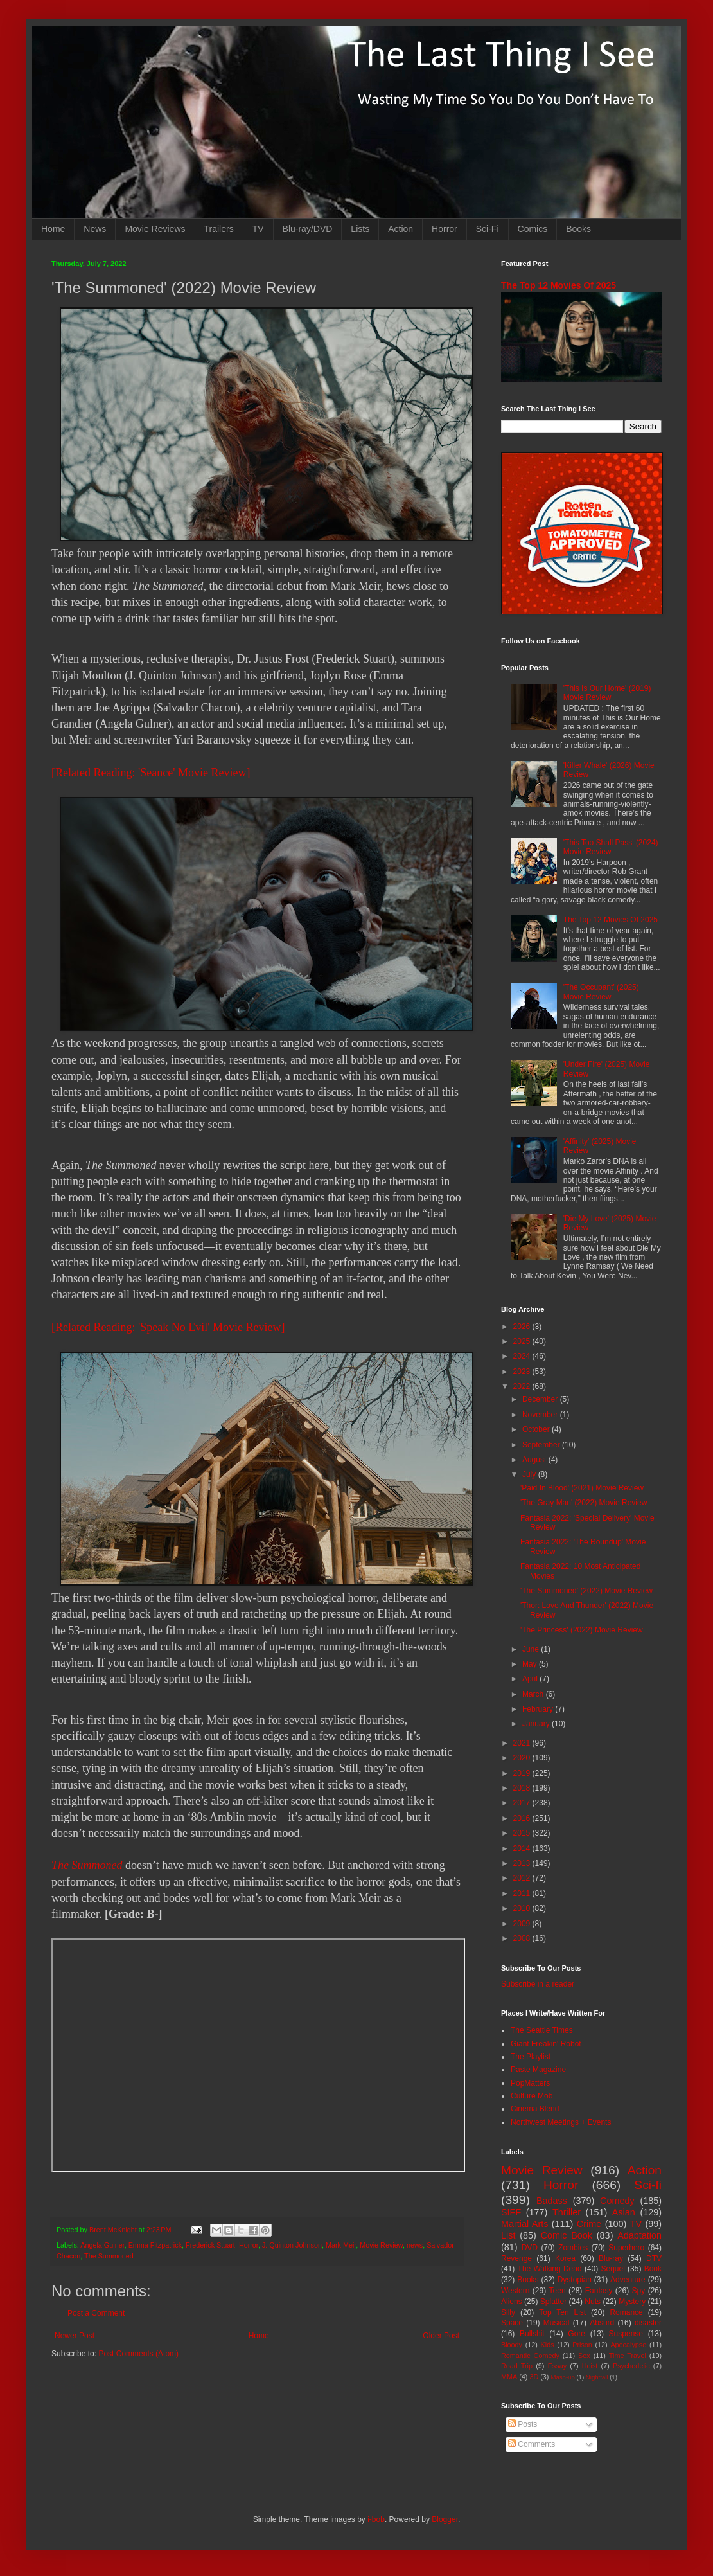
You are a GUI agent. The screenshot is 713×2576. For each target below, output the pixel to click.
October (537, 1429)
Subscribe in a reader (537, 1984)
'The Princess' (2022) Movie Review (581, 1629)
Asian (623, 2212)
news (415, 2245)
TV (258, 229)
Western (515, 2290)
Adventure (628, 2279)
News (95, 229)
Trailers (219, 229)
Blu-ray (611, 2258)
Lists (360, 229)
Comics (533, 229)
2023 (523, 1371)
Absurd (602, 2322)
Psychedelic (631, 2366)
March (534, 1694)
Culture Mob (531, 2095)
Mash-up (562, 2377)
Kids (547, 2344)
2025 (523, 1341)
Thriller (566, 2212)
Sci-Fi (487, 229)
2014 (523, 1848)
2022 (523, 1386)
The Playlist (530, 2056)
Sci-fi (648, 2185)
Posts (522, 2424)
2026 (523, 1326)
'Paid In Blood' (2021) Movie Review (582, 1487)
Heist (590, 2366)
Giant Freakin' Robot (546, 2043)
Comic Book (566, 2235)
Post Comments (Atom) (138, 2353)
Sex (584, 2355)
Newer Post (74, 2335)
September (542, 1444)
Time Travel (627, 2355)
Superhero (626, 2247)
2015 (523, 1833)
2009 (523, 1923)
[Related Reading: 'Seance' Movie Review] (150, 772)
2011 (523, 1893)
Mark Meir (341, 2245)
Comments (531, 2444)
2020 (523, 1757)
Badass (551, 2201)
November (541, 1414)
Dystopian (575, 2279)
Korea (565, 2258)
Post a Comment (96, 2313)
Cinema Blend (535, 2108)
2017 (523, 1802)
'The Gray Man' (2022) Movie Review (583, 1502)
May (530, 1663)
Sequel (612, 2268)
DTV (654, 2258)
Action (400, 229)
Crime (589, 2224)
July (530, 1474)
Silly (508, 2312)
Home (53, 229)
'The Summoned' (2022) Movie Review (586, 1590)
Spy (639, 2290)
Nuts (593, 2301)
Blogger (445, 2519)
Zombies (573, 2247)
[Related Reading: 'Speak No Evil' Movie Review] (168, 1327)
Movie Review (381, 2245)
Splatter (553, 2301)
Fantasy (599, 2290)
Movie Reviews (155, 229)
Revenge (516, 2258)
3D (533, 2377)
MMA (509, 2377)
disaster (648, 2322)
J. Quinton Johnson (292, 2245)
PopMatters (530, 2083)
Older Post (441, 2335)
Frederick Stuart (210, 2245)
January (537, 1723)
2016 (523, 1818)
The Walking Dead (550, 2268)
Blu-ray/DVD (308, 229)
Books (578, 229)
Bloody (511, 2344)
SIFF (511, 2212)
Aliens (511, 2301)
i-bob (376, 2519)
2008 (523, 1938)
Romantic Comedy (530, 2355)
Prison (582, 2344)
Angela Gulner (102, 2245)
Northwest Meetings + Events (561, 2122)
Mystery (632, 2301)
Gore (576, 2333)
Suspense (626, 2333)
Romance (626, 2312)
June (531, 1649)
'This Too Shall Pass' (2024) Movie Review (610, 847)
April (531, 1678)
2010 (523, 1908)
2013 (523, 1863)
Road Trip (517, 2366)
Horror (444, 229)
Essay (557, 2366)
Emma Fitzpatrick (155, 2245)
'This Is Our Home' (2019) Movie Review (607, 693)
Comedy (617, 2201)
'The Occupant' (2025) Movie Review (601, 992)
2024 (523, 1356)
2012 (523, 1878)
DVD (530, 2247)
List (508, 2235)
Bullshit (532, 2333)
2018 (523, 1788)
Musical (556, 2322)
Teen (557, 2290)
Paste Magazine (538, 2069)
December (541, 1399)
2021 (523, 1743)
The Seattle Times (542, 2030)
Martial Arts (524, 2224)
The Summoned (87, 1865)
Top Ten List (562, 2312)
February (538, 1708)
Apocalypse (628, 2344)
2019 (523, 1773)
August (535, 1459)
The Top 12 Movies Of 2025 (558, 285)
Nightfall (597, 2377)
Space (512, 2322)
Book (653, 2268)
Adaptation (639, 2235)
